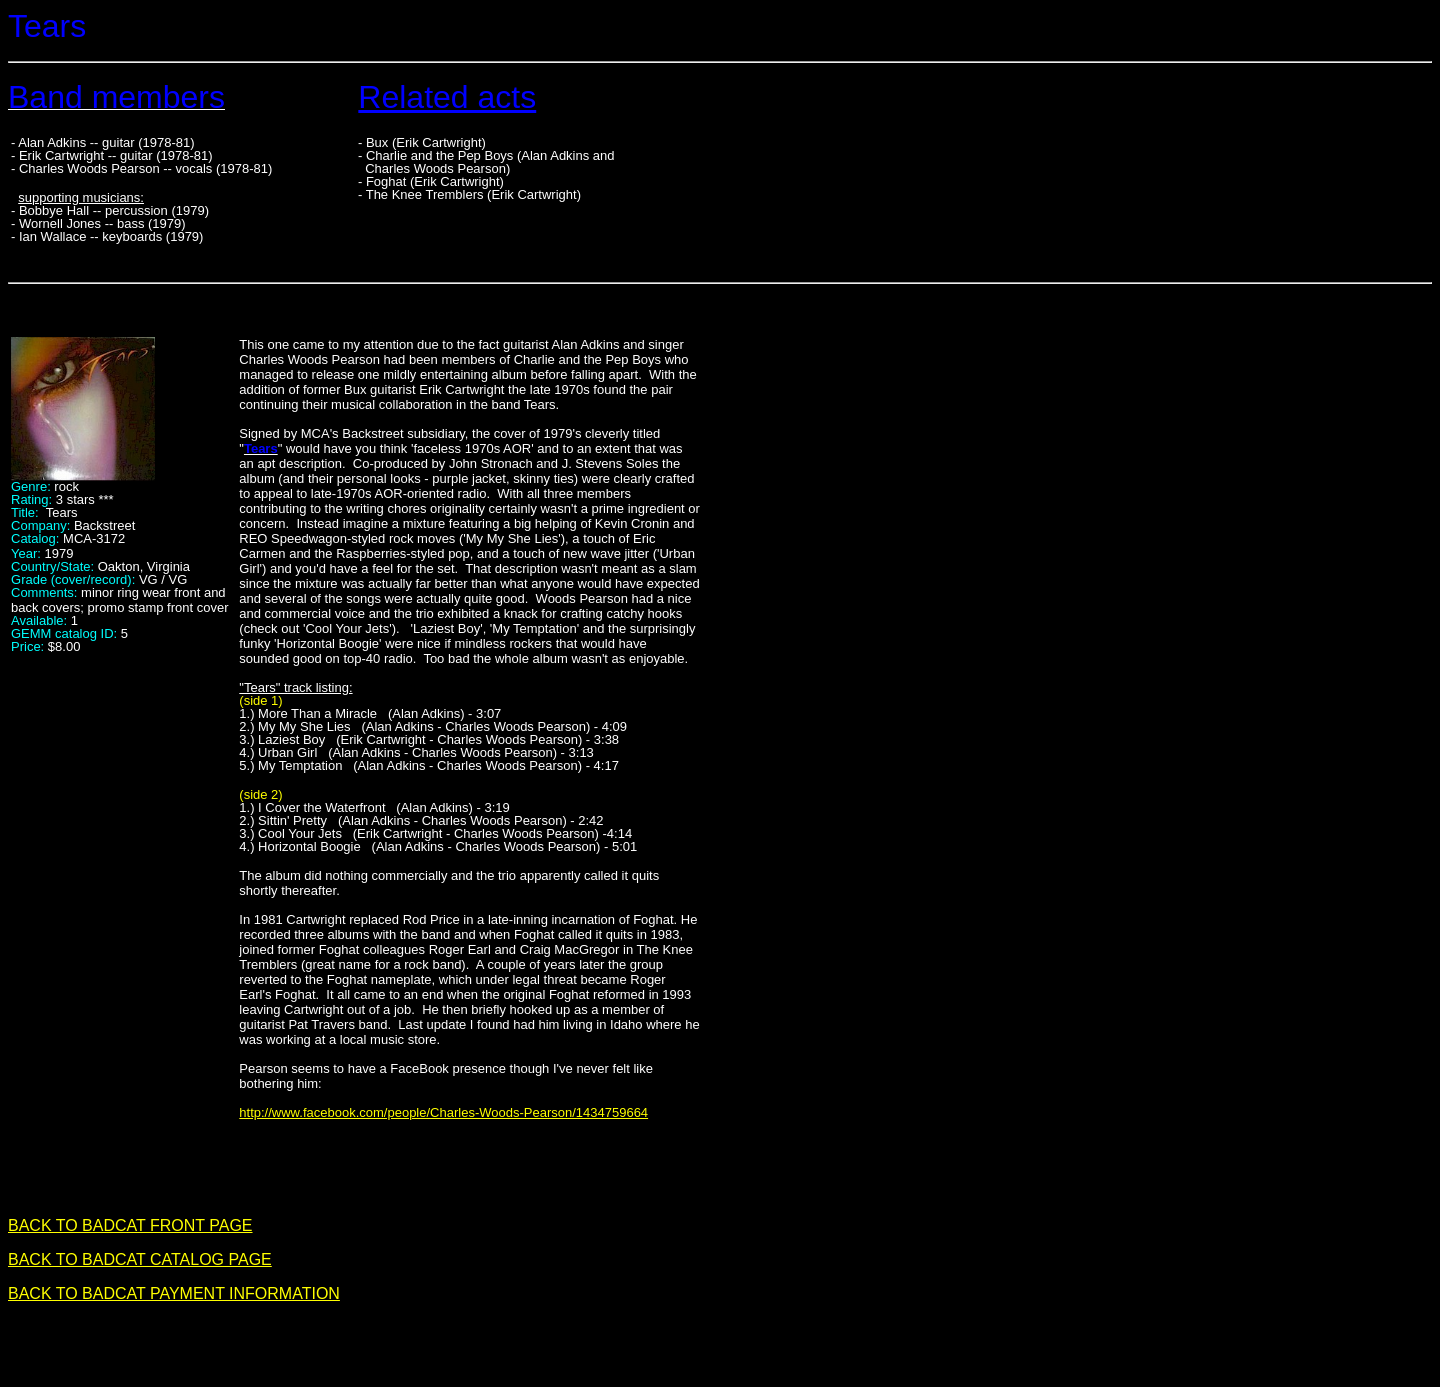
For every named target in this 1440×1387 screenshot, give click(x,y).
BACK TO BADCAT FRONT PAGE (130, 1225)
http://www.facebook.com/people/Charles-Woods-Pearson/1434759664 (443, 1112)
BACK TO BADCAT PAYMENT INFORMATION (174, 1293)
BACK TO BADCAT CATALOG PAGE (140, 1259)
